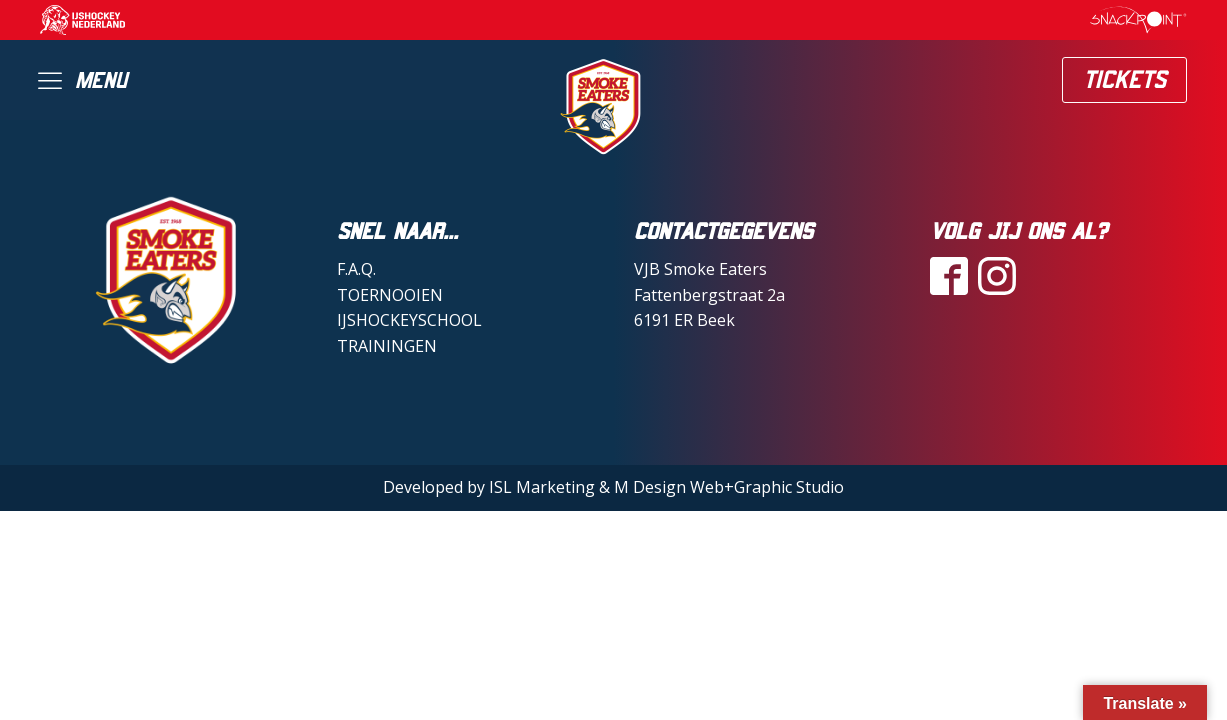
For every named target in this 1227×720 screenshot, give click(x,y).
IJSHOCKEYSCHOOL (409, 320)
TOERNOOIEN (390, 295)
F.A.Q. (356, 269)
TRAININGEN (387, 346)
